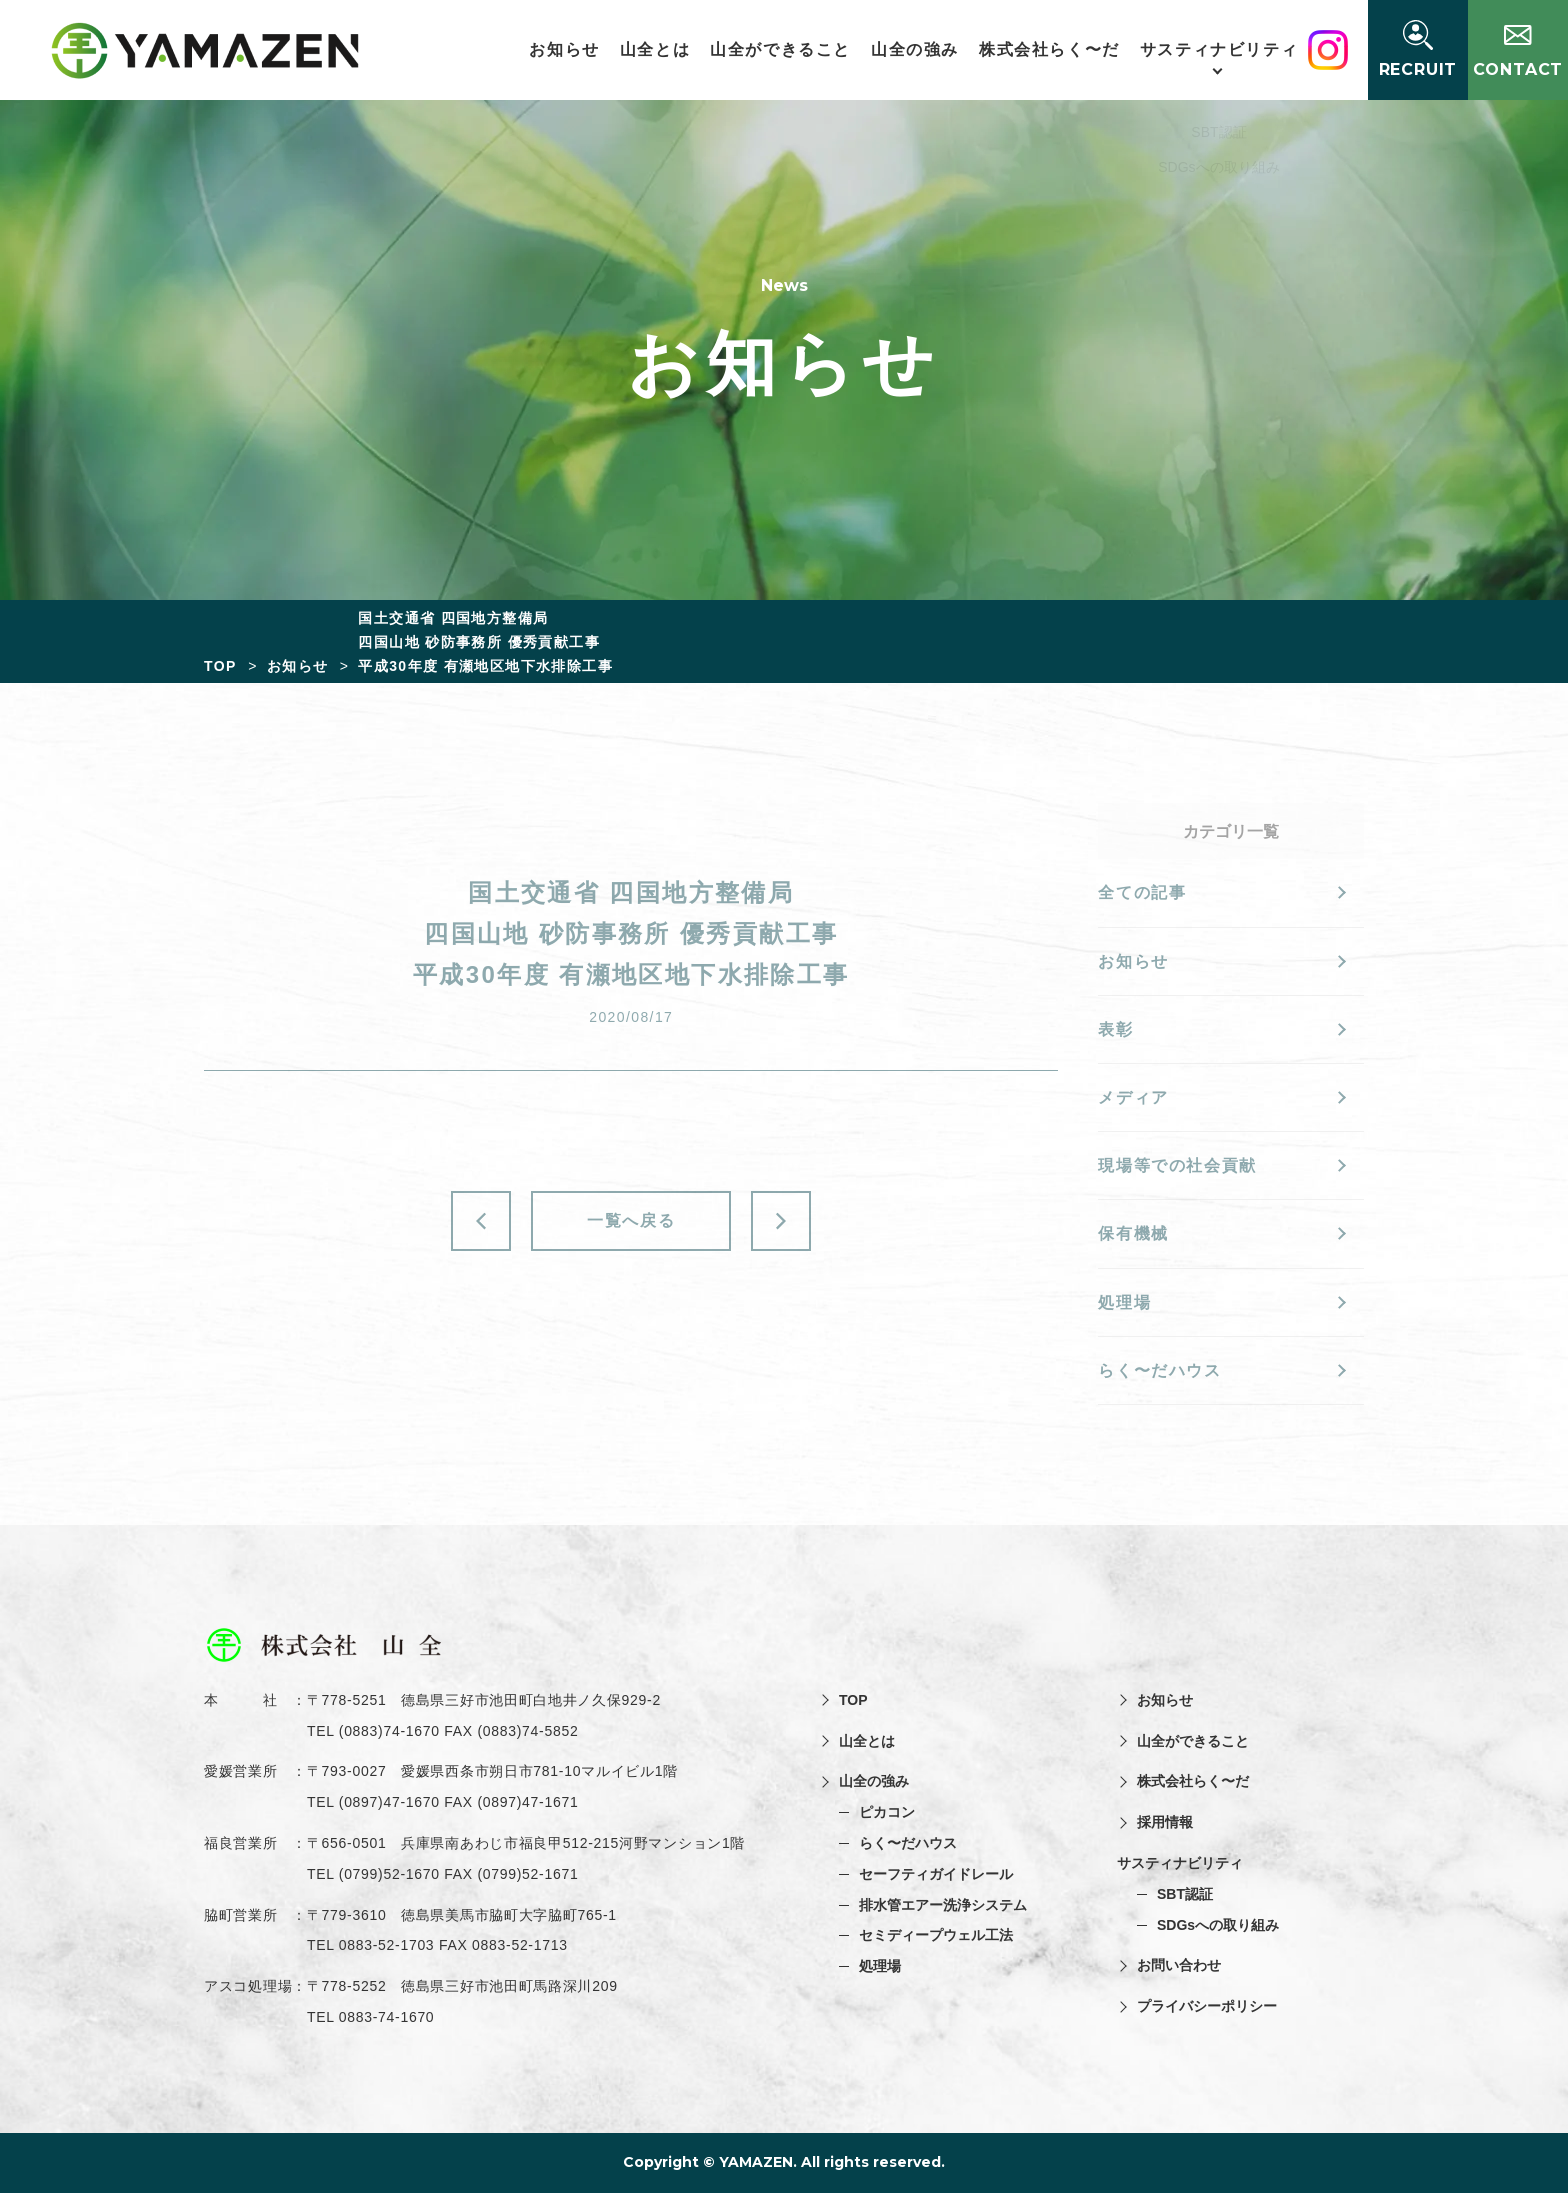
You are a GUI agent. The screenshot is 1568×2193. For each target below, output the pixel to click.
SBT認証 (1185, 1894)
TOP (853, 1700)
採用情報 (1165, 1822)
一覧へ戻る (631, 1220)
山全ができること (784, 49)
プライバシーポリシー (1207, 2006)
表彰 (1115, 1029)
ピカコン (887, 1812)
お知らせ (568, 49)
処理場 (1124, 1302)
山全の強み (919, 49)
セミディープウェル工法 (936, 1935)
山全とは (659, 49)
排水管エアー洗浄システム (943, 1905)
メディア (1133, 1097)
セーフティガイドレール (936, 1874)
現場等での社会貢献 (1177, 1165)
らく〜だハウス (1159, 1370)
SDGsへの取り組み (1218, 1925)
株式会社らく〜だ (1053, 49)
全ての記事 (1142, 892)
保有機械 (1133, 1233)
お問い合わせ (1179, 1965)
